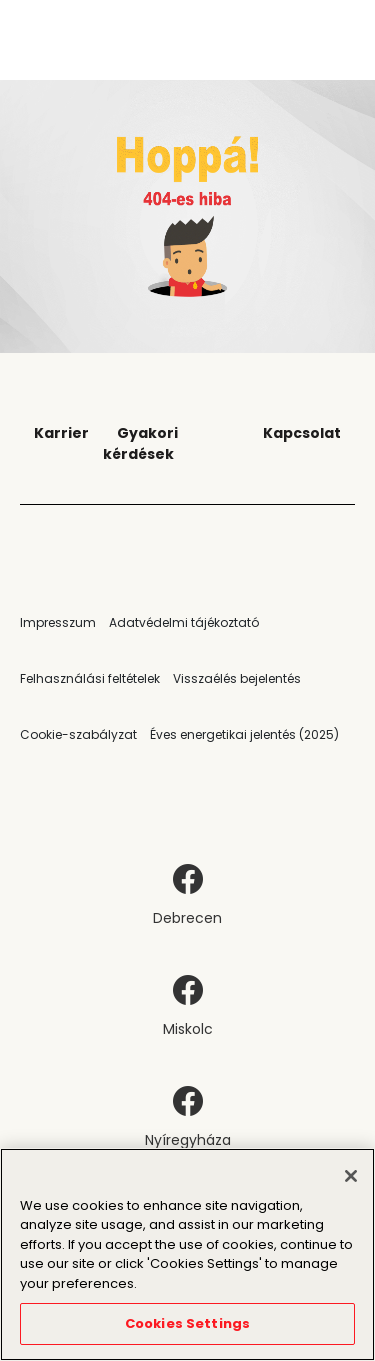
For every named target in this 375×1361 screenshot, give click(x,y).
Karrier (61, 433)
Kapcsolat (302, 433)
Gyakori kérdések (140, 443)
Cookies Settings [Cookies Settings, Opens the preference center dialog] (187, 1323)
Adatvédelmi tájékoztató (184, 622)
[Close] (351, 1176)
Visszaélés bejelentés (237, 678)
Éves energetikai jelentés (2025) (244, 734)
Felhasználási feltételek (90, 678)
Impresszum (58, 622)
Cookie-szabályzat (78, 734)
